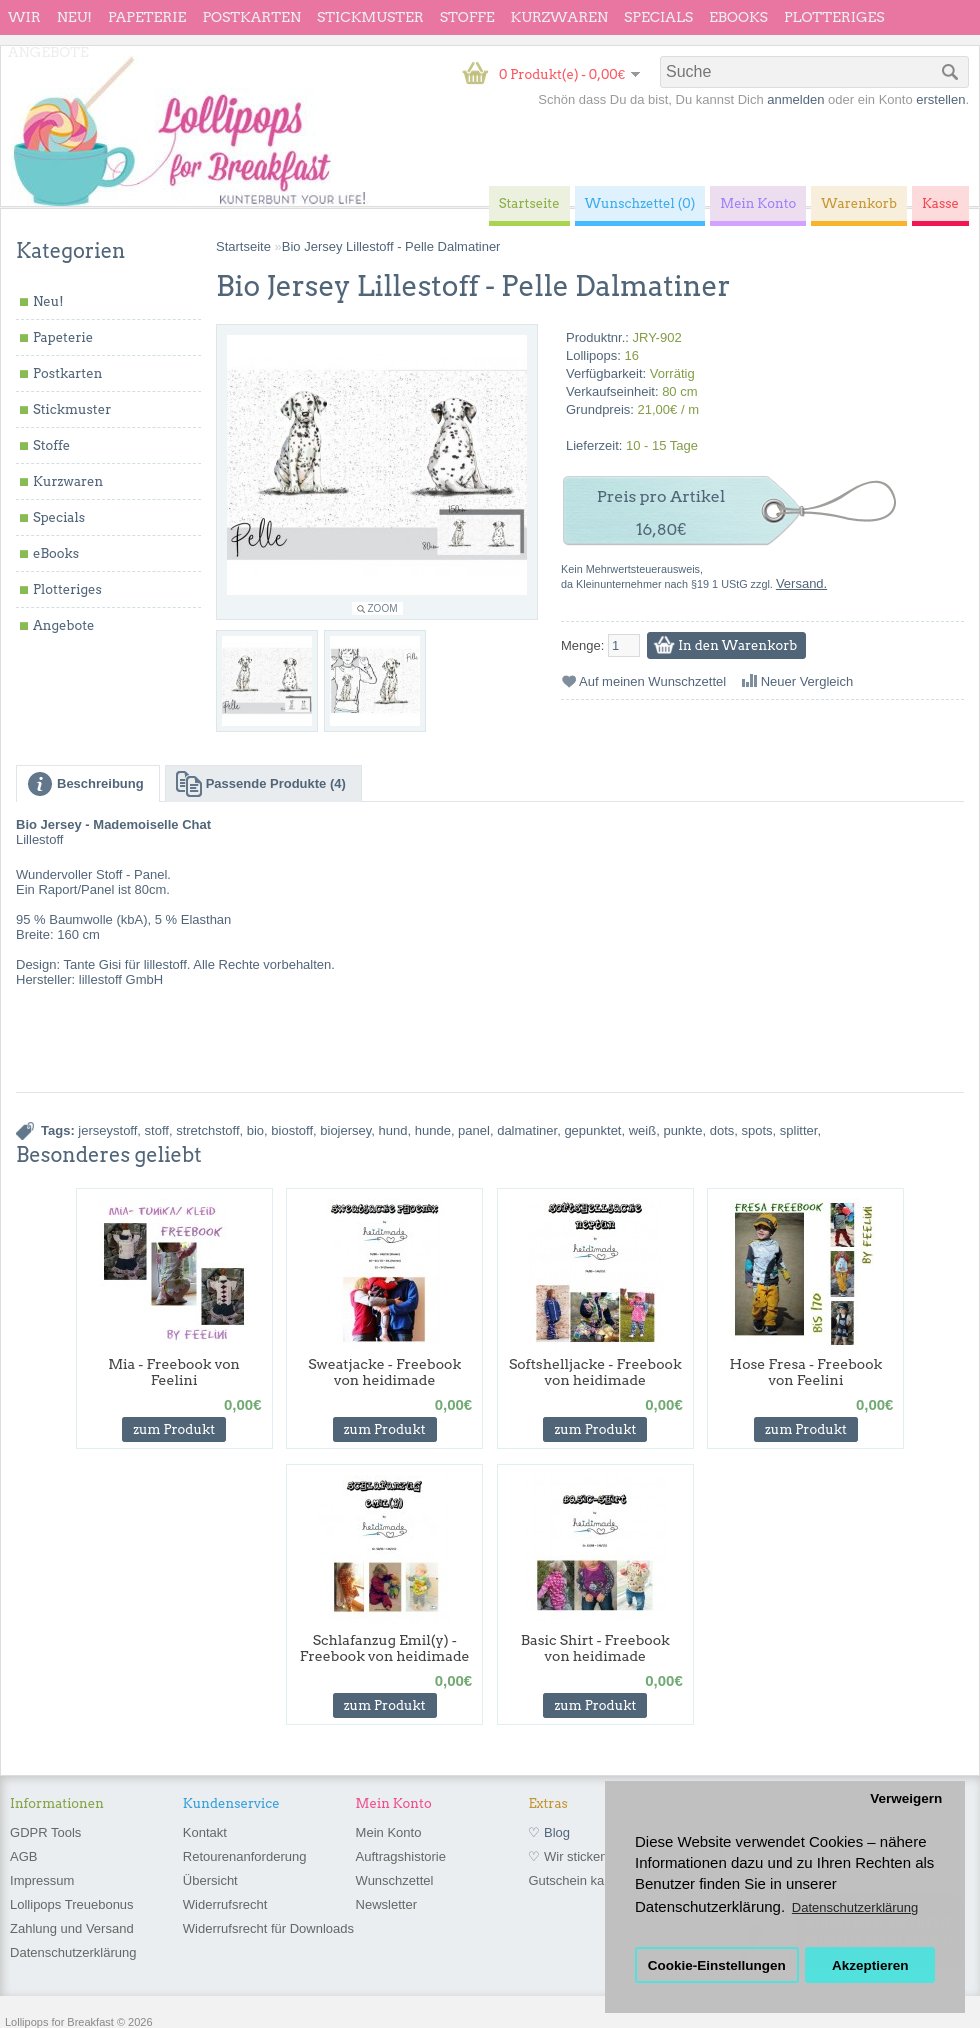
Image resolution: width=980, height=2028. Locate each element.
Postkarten (251, 17)
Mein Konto (389, 1832)
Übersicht (210, 1880)
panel (474, 1130)
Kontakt (205, 1832)
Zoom (383, 608)
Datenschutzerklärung (73, 1952)
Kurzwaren (559, 17)
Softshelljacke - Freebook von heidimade (595, 1372)
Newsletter (386, 1904)
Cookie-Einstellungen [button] (717, 1965)
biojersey (345, 1130)
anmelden (795, 99)
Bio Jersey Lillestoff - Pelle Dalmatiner (391, 246)
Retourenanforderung (245, 1856)
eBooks (738, 17)
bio (255, 1130)
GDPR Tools (45, 1832)
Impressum (42, 1880)
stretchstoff (207, 1130)
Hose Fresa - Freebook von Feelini (806, 1372)
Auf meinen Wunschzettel (652, 681)
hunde (433, 1130)
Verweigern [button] (906, 1798)
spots (757, 1130)
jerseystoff (107, 1130)
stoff (157, 1130)
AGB (23, 1856)
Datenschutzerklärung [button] (855, 1907)
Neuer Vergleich (807, 681)
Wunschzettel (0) (640, 203)
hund (393, 1130)
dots (722, 1130)
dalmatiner (527, 1130)
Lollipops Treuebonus (72, 1904)
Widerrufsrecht (225, 1904)
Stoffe (467, 17)
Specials (658, 17)
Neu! (74, 17)
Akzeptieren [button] (870, 1965)
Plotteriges (834, 17)
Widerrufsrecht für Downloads (268, 1928)
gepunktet (592, 1130)
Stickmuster (370, 17)
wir (24, 17)
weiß (642, 1130)
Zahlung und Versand (72, 1928)
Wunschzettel (395, 1880)
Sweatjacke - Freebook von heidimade (384, 1372)
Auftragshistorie (401, 1856)
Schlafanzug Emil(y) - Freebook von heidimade (385, 1648)
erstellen (940, 99)
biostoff (292, 1130)
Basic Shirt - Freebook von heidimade (595, 1648)
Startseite (243, 246)
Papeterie (147, 17)
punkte (682, 1130)
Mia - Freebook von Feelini (174, 1372)
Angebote (48, 52)
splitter (799, 1130)
